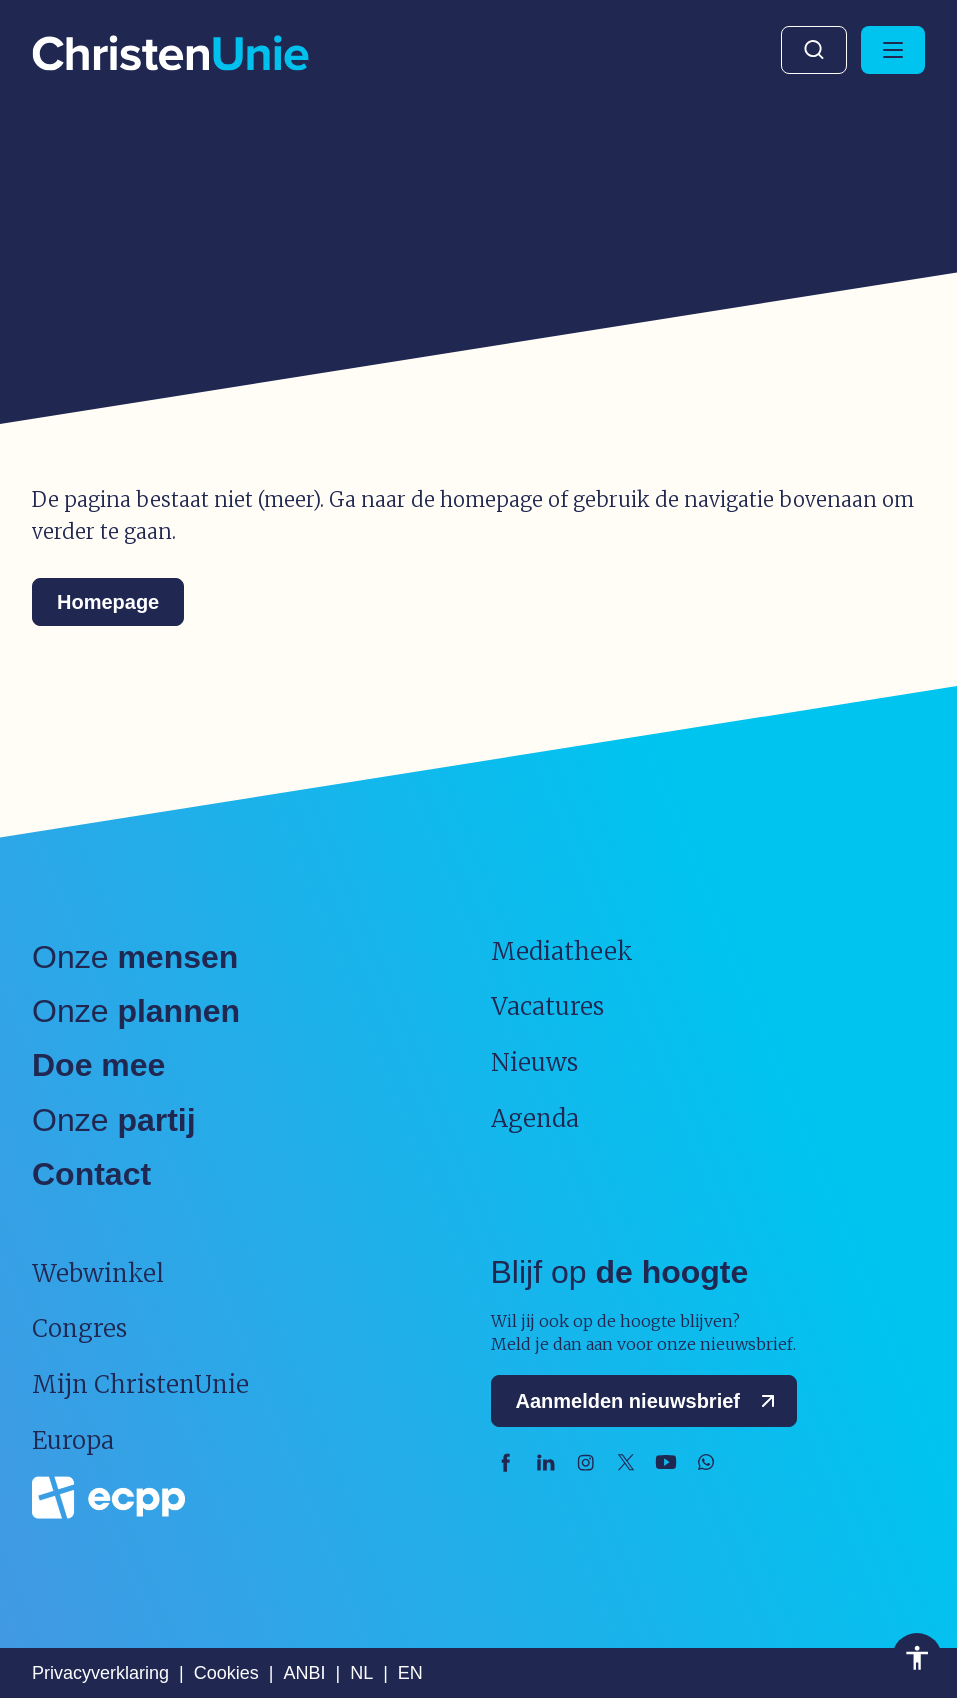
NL (361, 1673)
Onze (135, 957)
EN (410, 1673)
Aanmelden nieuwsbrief (650, 1401)
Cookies (226, 1673)
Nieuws (534, 1062)
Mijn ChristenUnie (140, 1384)
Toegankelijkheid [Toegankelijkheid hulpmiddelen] (917, 1658)
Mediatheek (562, 951)
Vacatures (547, 1006)
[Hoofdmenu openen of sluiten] (893, 50)
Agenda (535, 1118)
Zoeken (814, 50)
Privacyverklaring (100, 1673)
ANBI (304, 1673)
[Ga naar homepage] (170, 54)
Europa (73, 1440)
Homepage (108, 602)
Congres (79, 1328)
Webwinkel (98, 1273)
